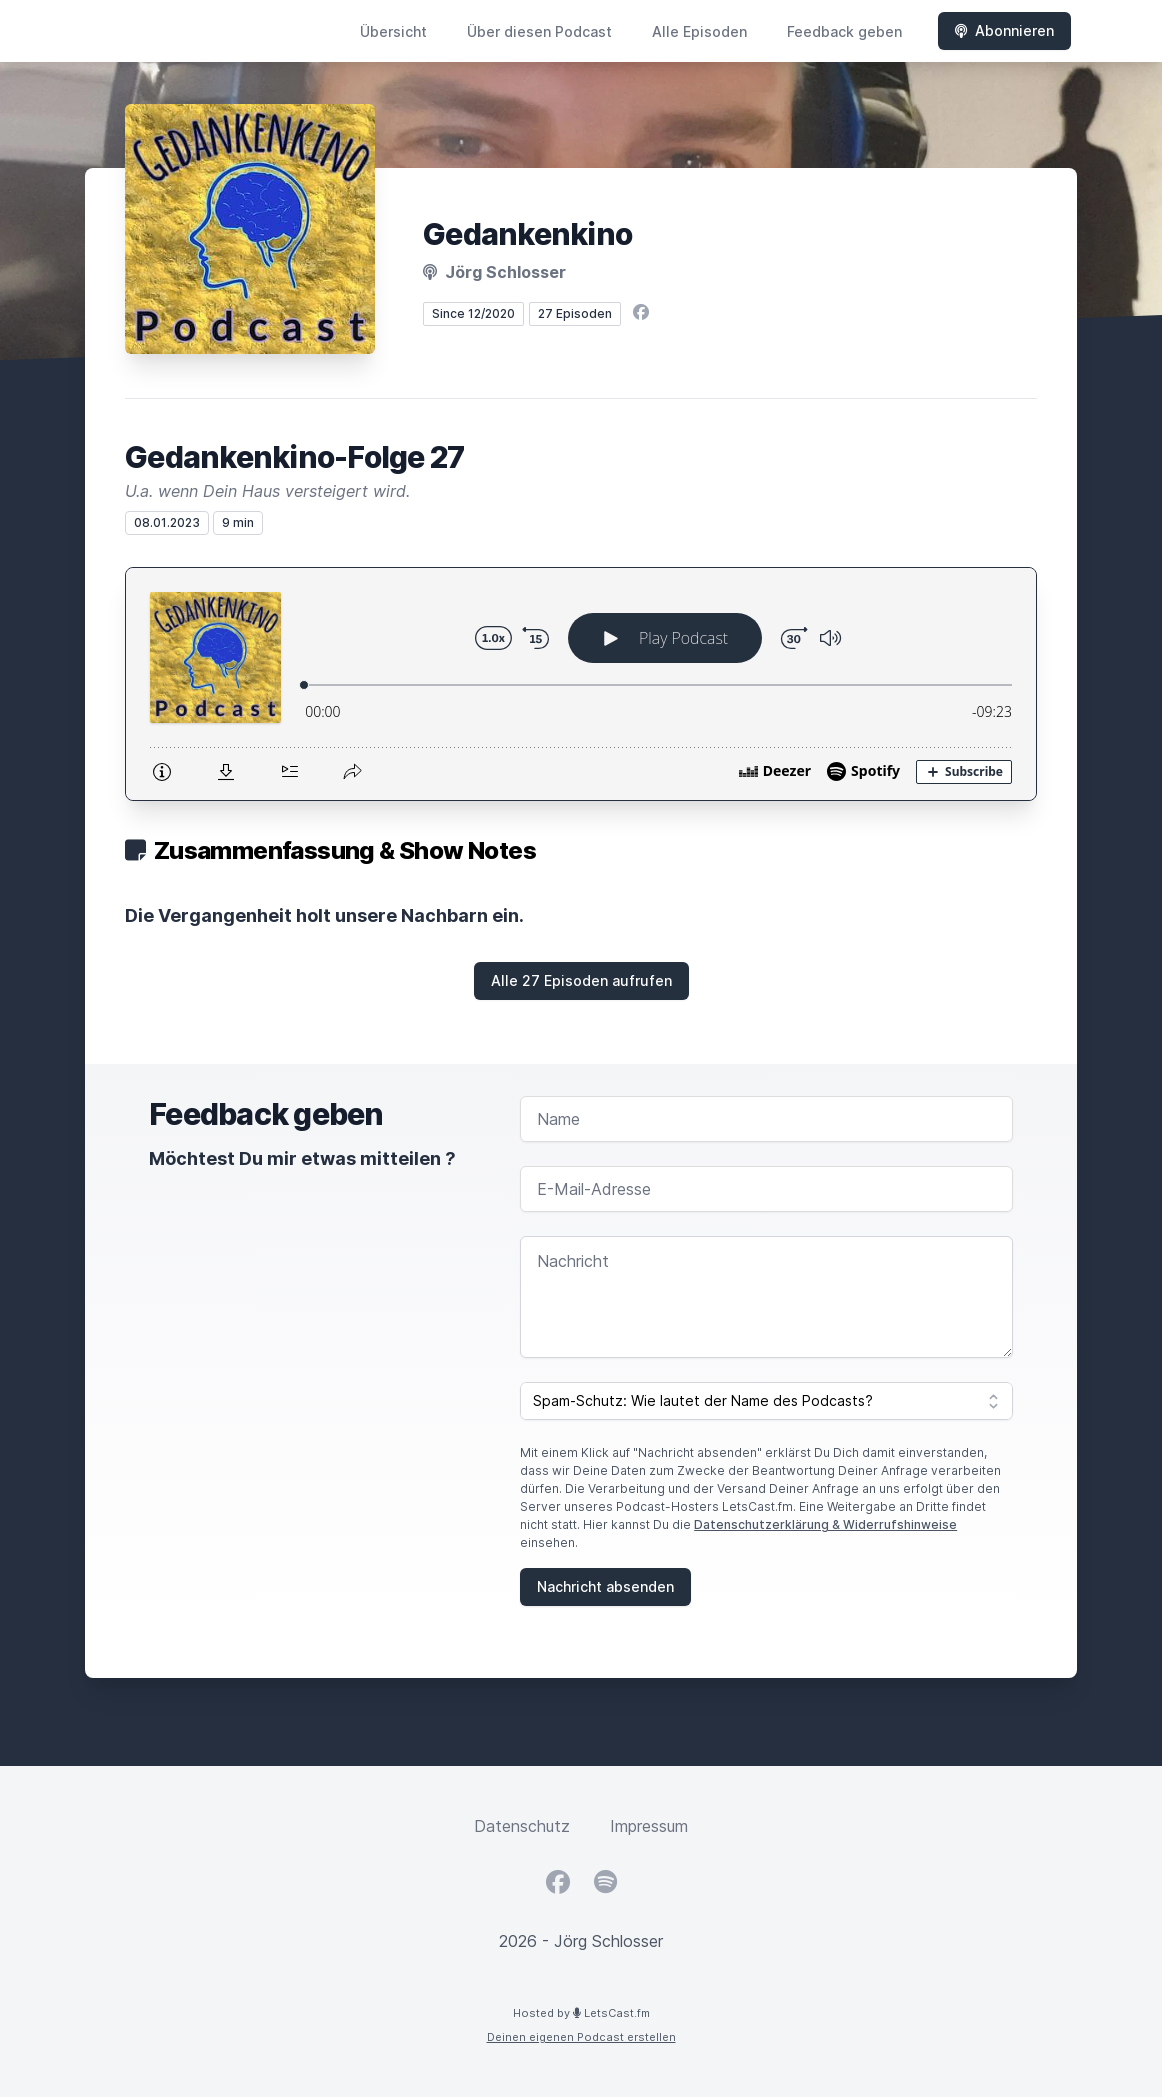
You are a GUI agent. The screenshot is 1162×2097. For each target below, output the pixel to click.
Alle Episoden (699, 31)
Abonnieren (1004, 30)
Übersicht (393, 31)
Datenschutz (522, 1826)
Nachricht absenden (605, 1586)
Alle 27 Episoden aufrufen (581, 980)
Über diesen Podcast (539, 31)
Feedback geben (844, 31)
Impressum (649, 1826)
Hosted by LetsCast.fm (581, 2013)
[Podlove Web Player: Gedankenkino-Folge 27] (581, 684)
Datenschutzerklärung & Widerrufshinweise (825, 1524)
